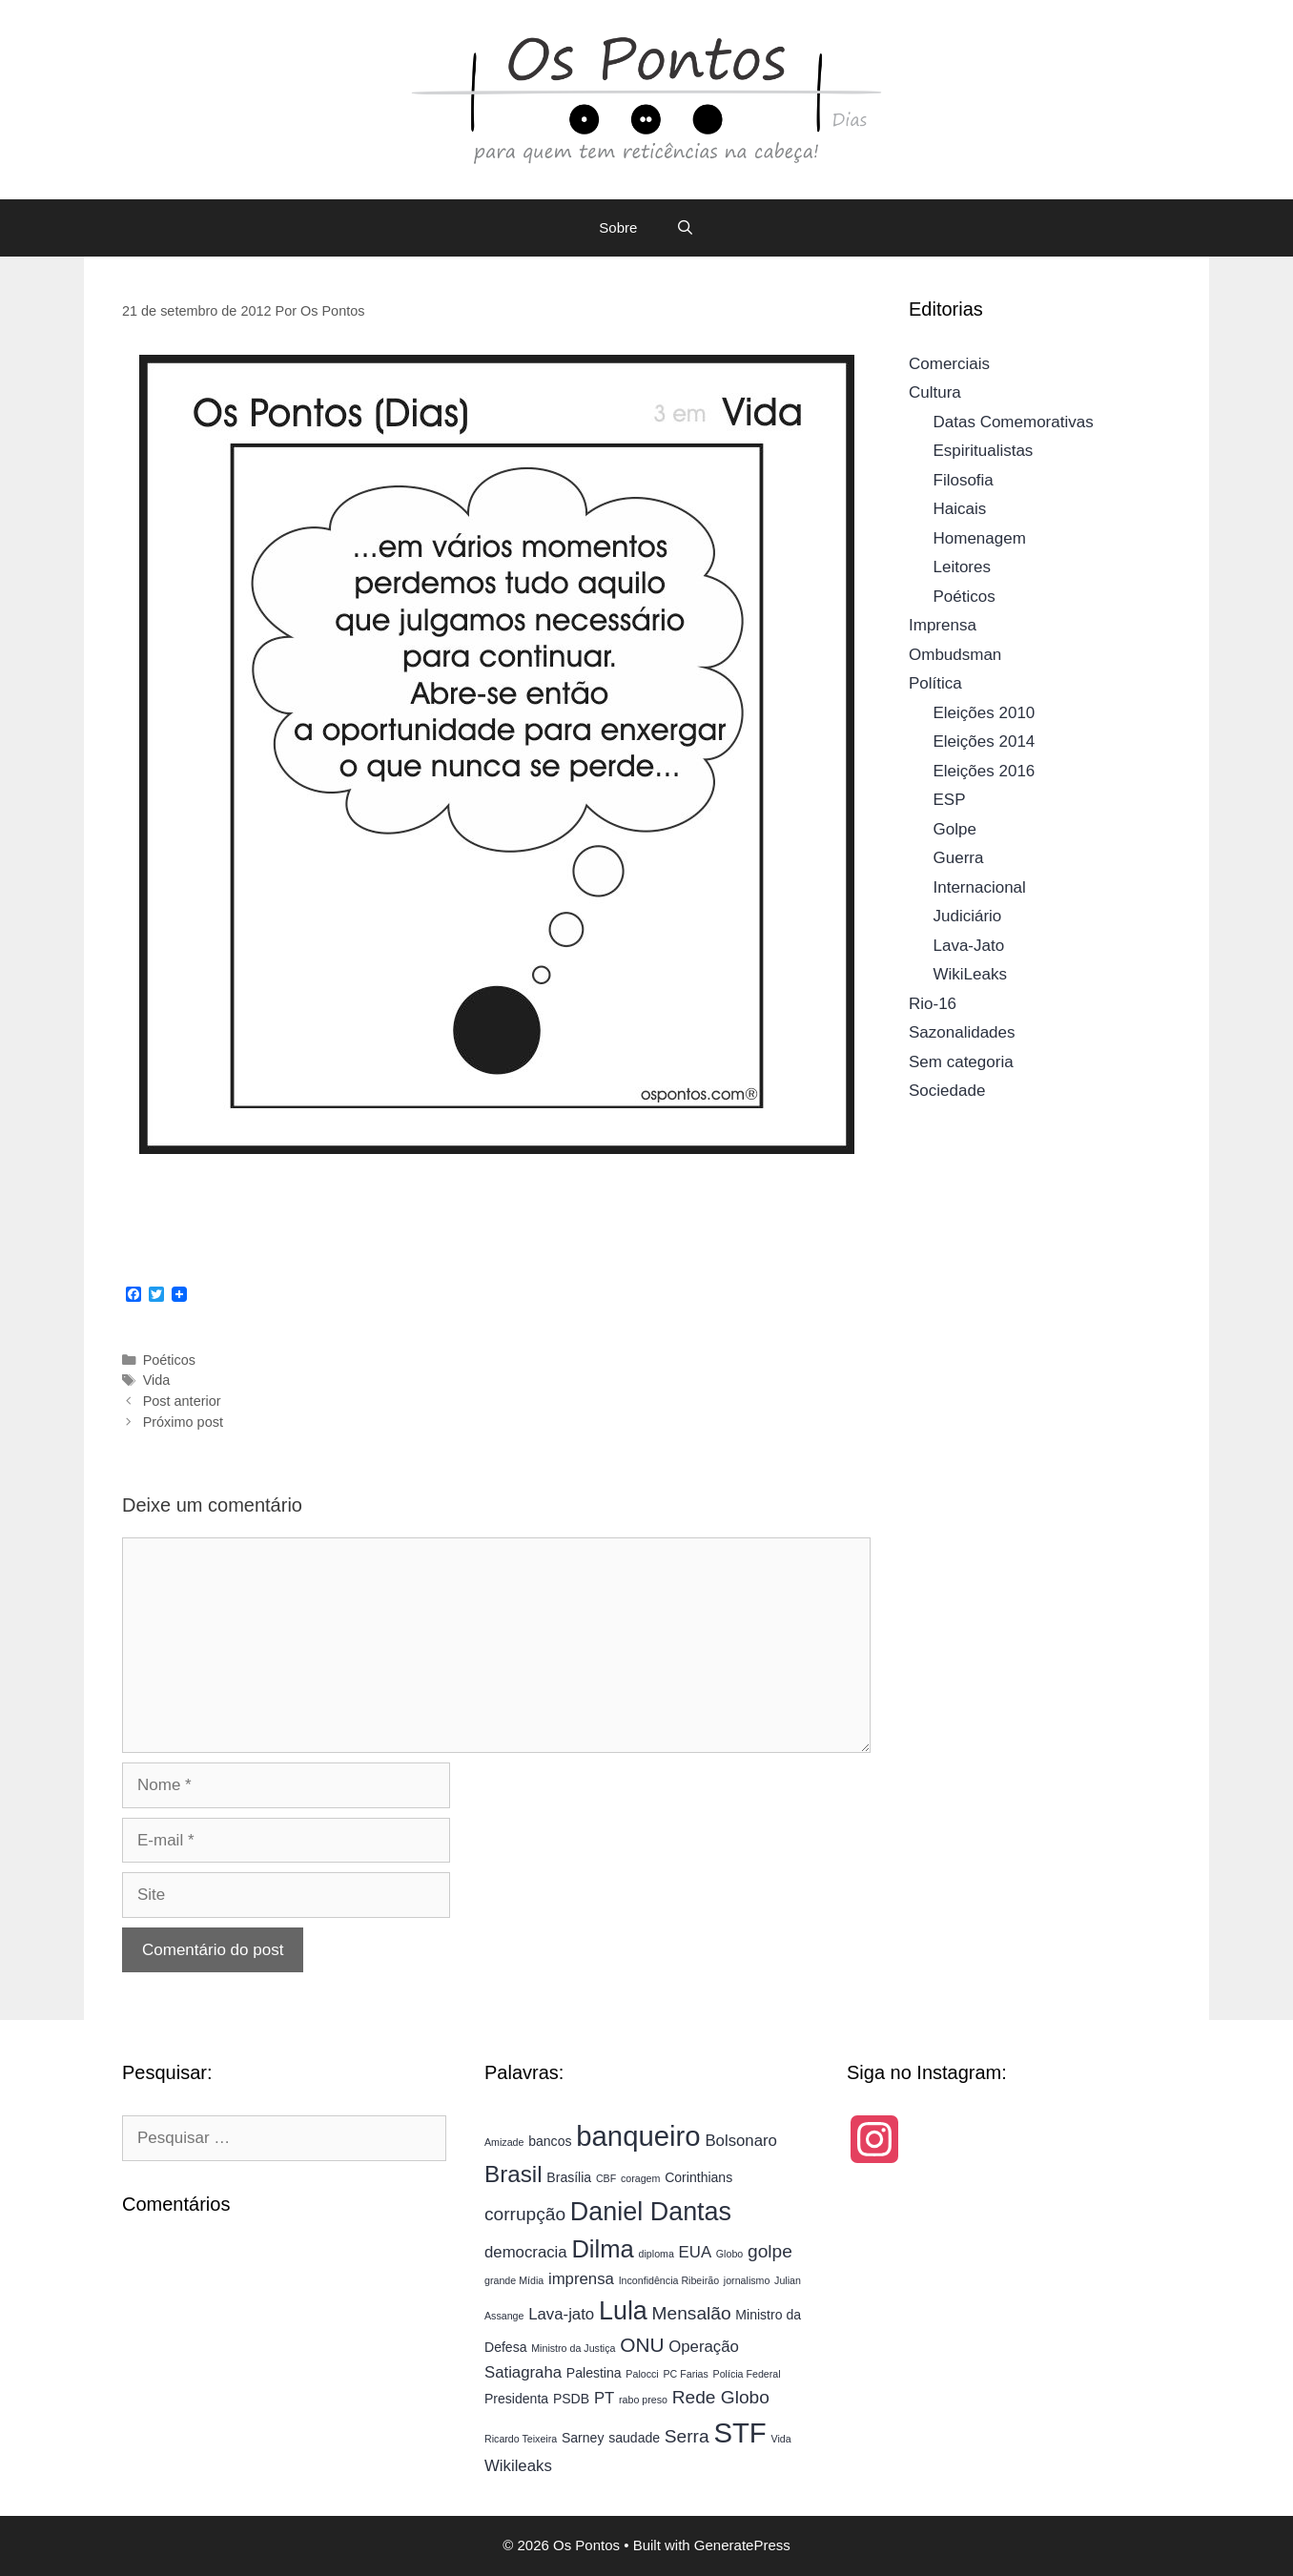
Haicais (960, 509)
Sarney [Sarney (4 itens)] (583, 2437)
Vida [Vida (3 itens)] (781, 2438)
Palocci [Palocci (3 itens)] (642, 2374)
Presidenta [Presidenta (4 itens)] (516, 2398)
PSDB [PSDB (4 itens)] (571, 2398)
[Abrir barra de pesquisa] (684, 228)
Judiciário (968, 916)
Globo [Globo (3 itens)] (729, 2253)
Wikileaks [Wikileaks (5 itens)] (518, 2466)
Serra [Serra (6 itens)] (687, 2436)
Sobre (618, 227)
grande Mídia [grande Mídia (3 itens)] (514, 2280)
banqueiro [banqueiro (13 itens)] (638, 2136)
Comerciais (949, 364)
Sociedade (947, 1091)
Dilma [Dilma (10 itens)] (602, 2249)
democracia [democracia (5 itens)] (525, 2252)
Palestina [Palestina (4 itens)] (594, 2372)
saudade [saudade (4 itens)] (634, 2437)
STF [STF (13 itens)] (739, 2432)
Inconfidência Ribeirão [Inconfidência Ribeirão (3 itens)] (669, 2280)
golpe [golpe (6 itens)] (770, 2251)
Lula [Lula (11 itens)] (623, 2311)
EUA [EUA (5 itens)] (695, 2252)
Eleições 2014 (985, 741)
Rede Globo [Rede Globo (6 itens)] (721, 2397)
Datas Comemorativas (1014, 422)
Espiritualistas (984, 451)
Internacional (980, 887)
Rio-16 (932, 1004)
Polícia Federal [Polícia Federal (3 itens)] (747, 2374)
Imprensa (942, 625)
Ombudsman (955, 655)
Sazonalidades (962, 1032)
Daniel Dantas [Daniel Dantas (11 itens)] (650, 2211)
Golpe (955, 829)
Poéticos (169, 1360)
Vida (157, 1380)
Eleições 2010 (985, 713)
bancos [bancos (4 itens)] (549, 2141)
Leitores (962, 567)
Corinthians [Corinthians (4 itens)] (698, 2177)
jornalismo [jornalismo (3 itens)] (747, 2280)
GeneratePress (742, 2545)
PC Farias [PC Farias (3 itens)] (685, 2374)
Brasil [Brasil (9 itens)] (513, 2174)
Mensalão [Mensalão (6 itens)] (691, 2313)
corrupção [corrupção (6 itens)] (524, 2214)
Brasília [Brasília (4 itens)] (568, 2177)
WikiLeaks (970, 974)
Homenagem (980, 538)
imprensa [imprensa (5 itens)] (581, 2279)
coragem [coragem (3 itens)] (640, 2178)
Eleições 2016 (985, 771)
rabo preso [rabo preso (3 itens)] (643, 2399)
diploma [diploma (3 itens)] (656, 2253)
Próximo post (183, 1422)
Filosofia (964, 480)
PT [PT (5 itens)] (604, 2398)
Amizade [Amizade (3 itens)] (503, 2142)
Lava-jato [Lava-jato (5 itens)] (561, 2314)
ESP (950, 800)
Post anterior (182, 1401)
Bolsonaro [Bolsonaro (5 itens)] (741, 2141)
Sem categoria (961, 1062)
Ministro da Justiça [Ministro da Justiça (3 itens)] (573, 2348)
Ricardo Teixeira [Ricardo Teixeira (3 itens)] (520, 2438)
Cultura (935, 392)
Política (935, 683)
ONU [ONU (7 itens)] (642, 2345)
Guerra (959, 858)
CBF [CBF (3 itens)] (606, 2178)
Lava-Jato (969, 946)
